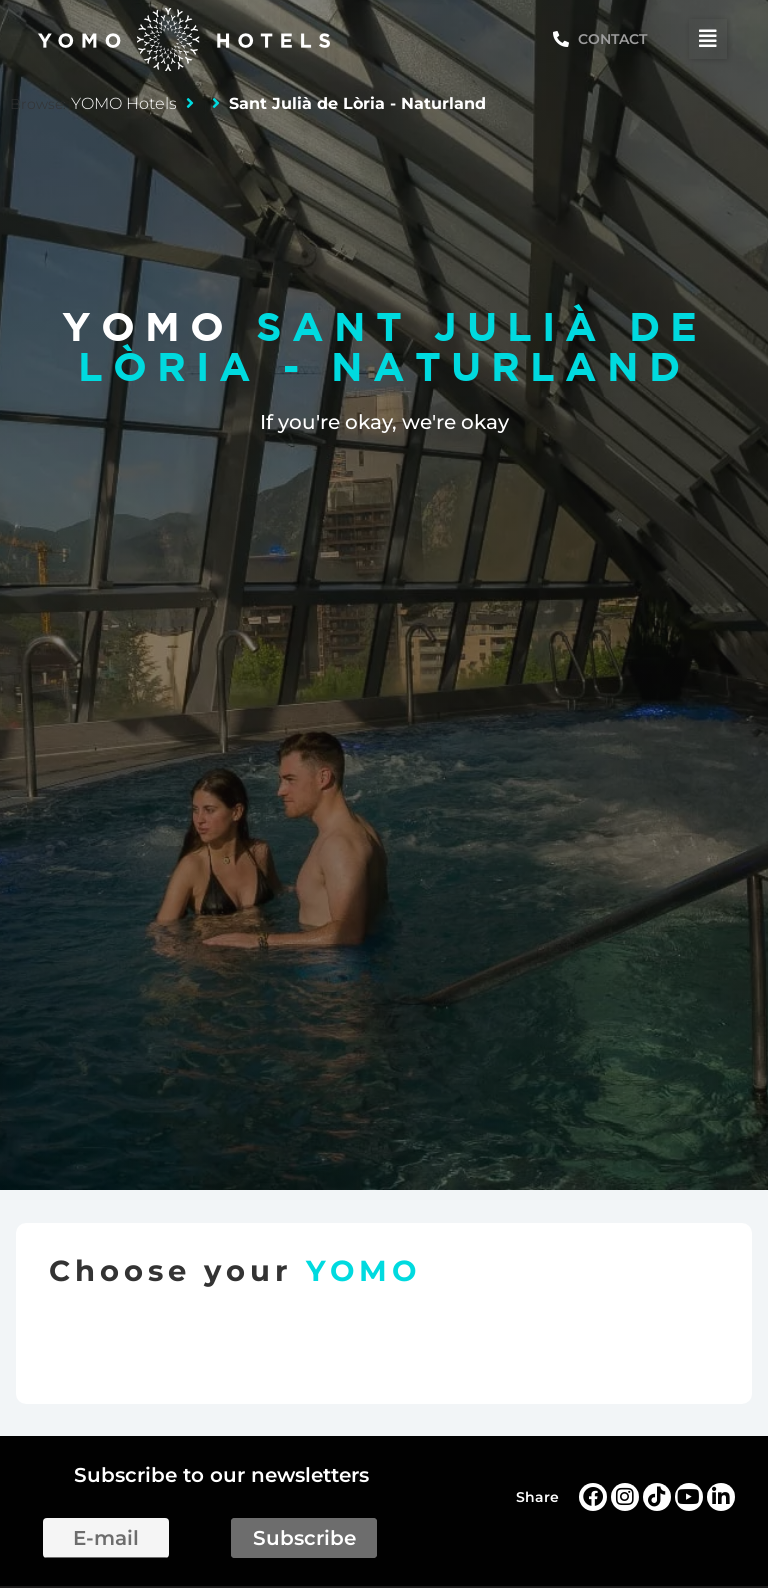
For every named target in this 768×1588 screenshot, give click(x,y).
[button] (708, 39)
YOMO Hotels (124, 103)
